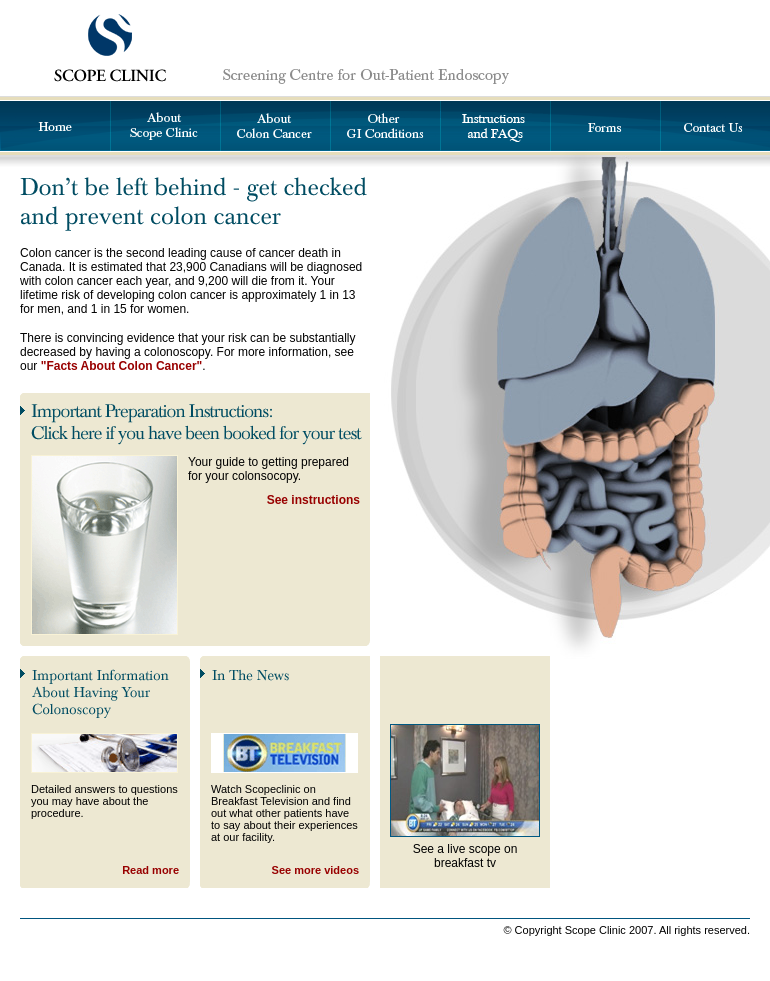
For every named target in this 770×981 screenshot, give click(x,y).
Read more (150, 870)
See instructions (313, 500)
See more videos (315, 870)
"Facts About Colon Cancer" (122, 366)
